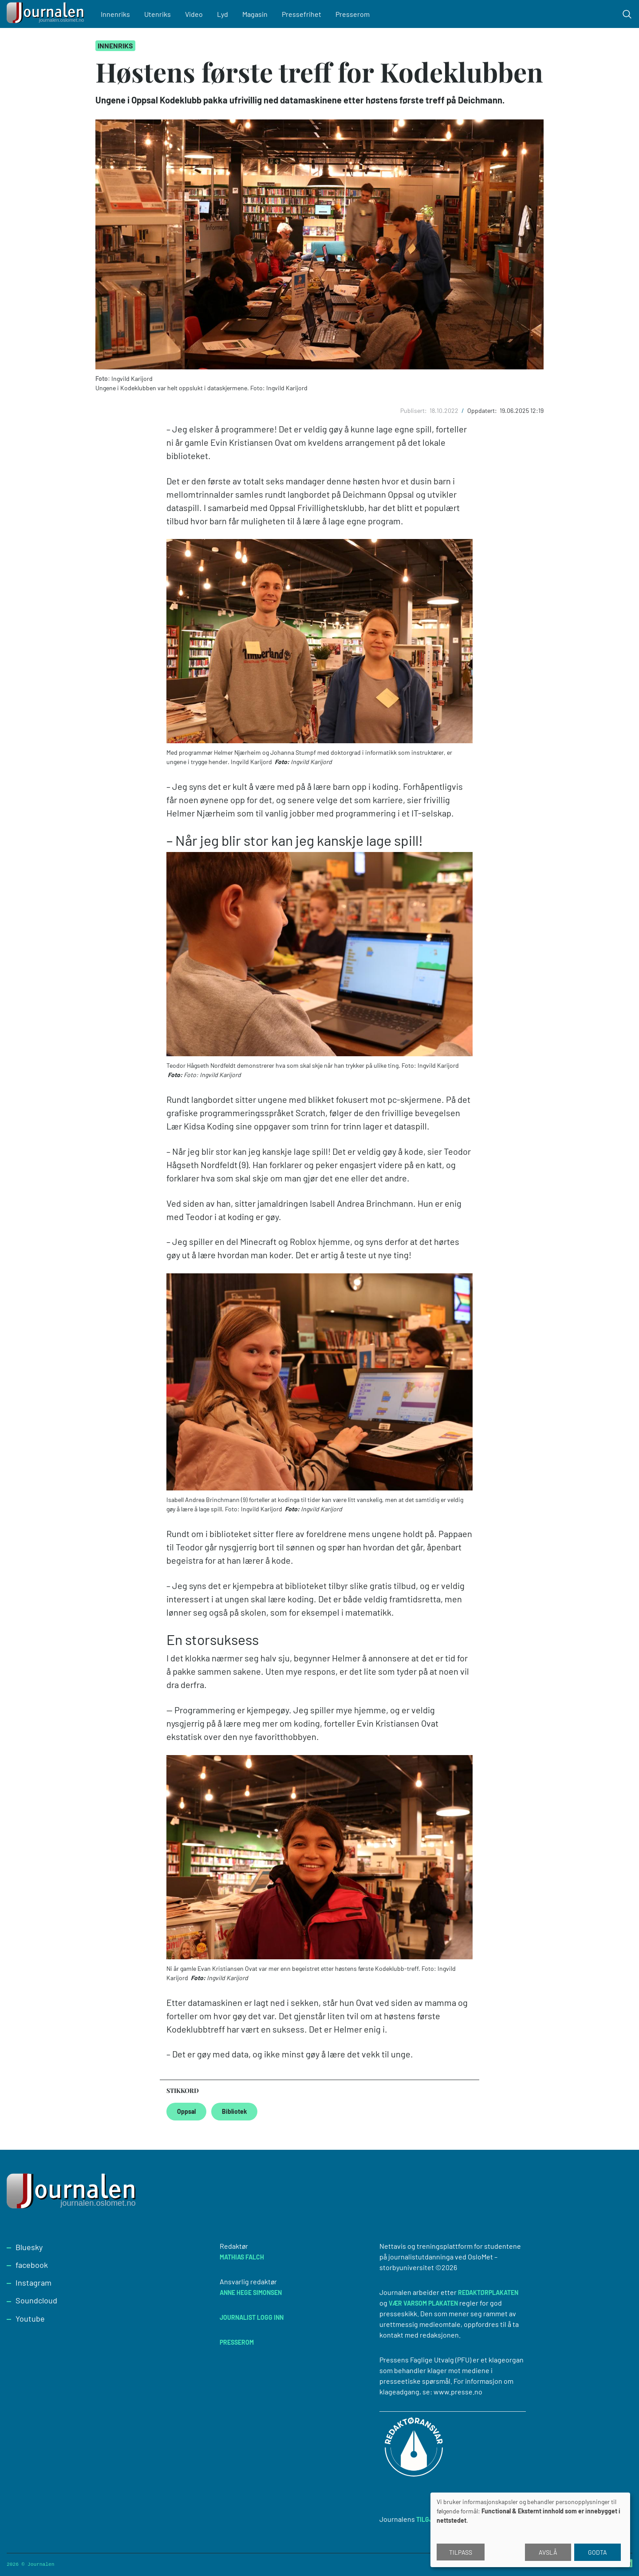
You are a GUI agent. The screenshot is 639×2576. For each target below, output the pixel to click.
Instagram (33, 2282)
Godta (597, 2552)
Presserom (352, 14)
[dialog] (530, 2530)
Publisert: (414, 410)
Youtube (30, 2318)
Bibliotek (234, 2111)
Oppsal (186, 2111)
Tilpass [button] (460, 2552)
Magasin (255, 14)
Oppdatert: (482, 410)
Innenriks (115, 14)
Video (194, 14)
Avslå (548, 2552)
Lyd (222, 14)
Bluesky (29, 2247)
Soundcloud (36, 2300)
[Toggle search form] (627, 14)
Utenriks (157, 14)
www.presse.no (458, 2391)
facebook (32, 2265)
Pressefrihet (301, 14)
